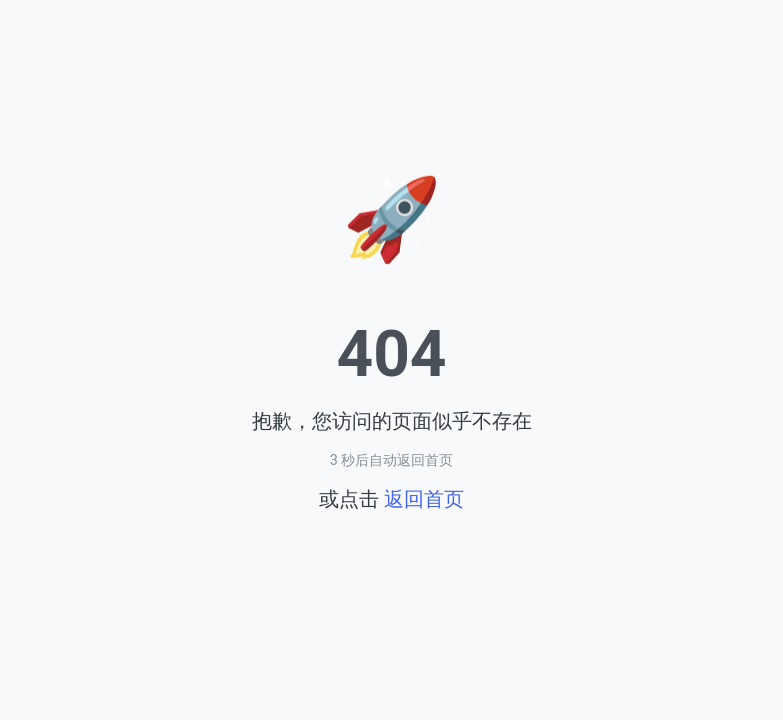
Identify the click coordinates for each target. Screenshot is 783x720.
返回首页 (424, 499)
